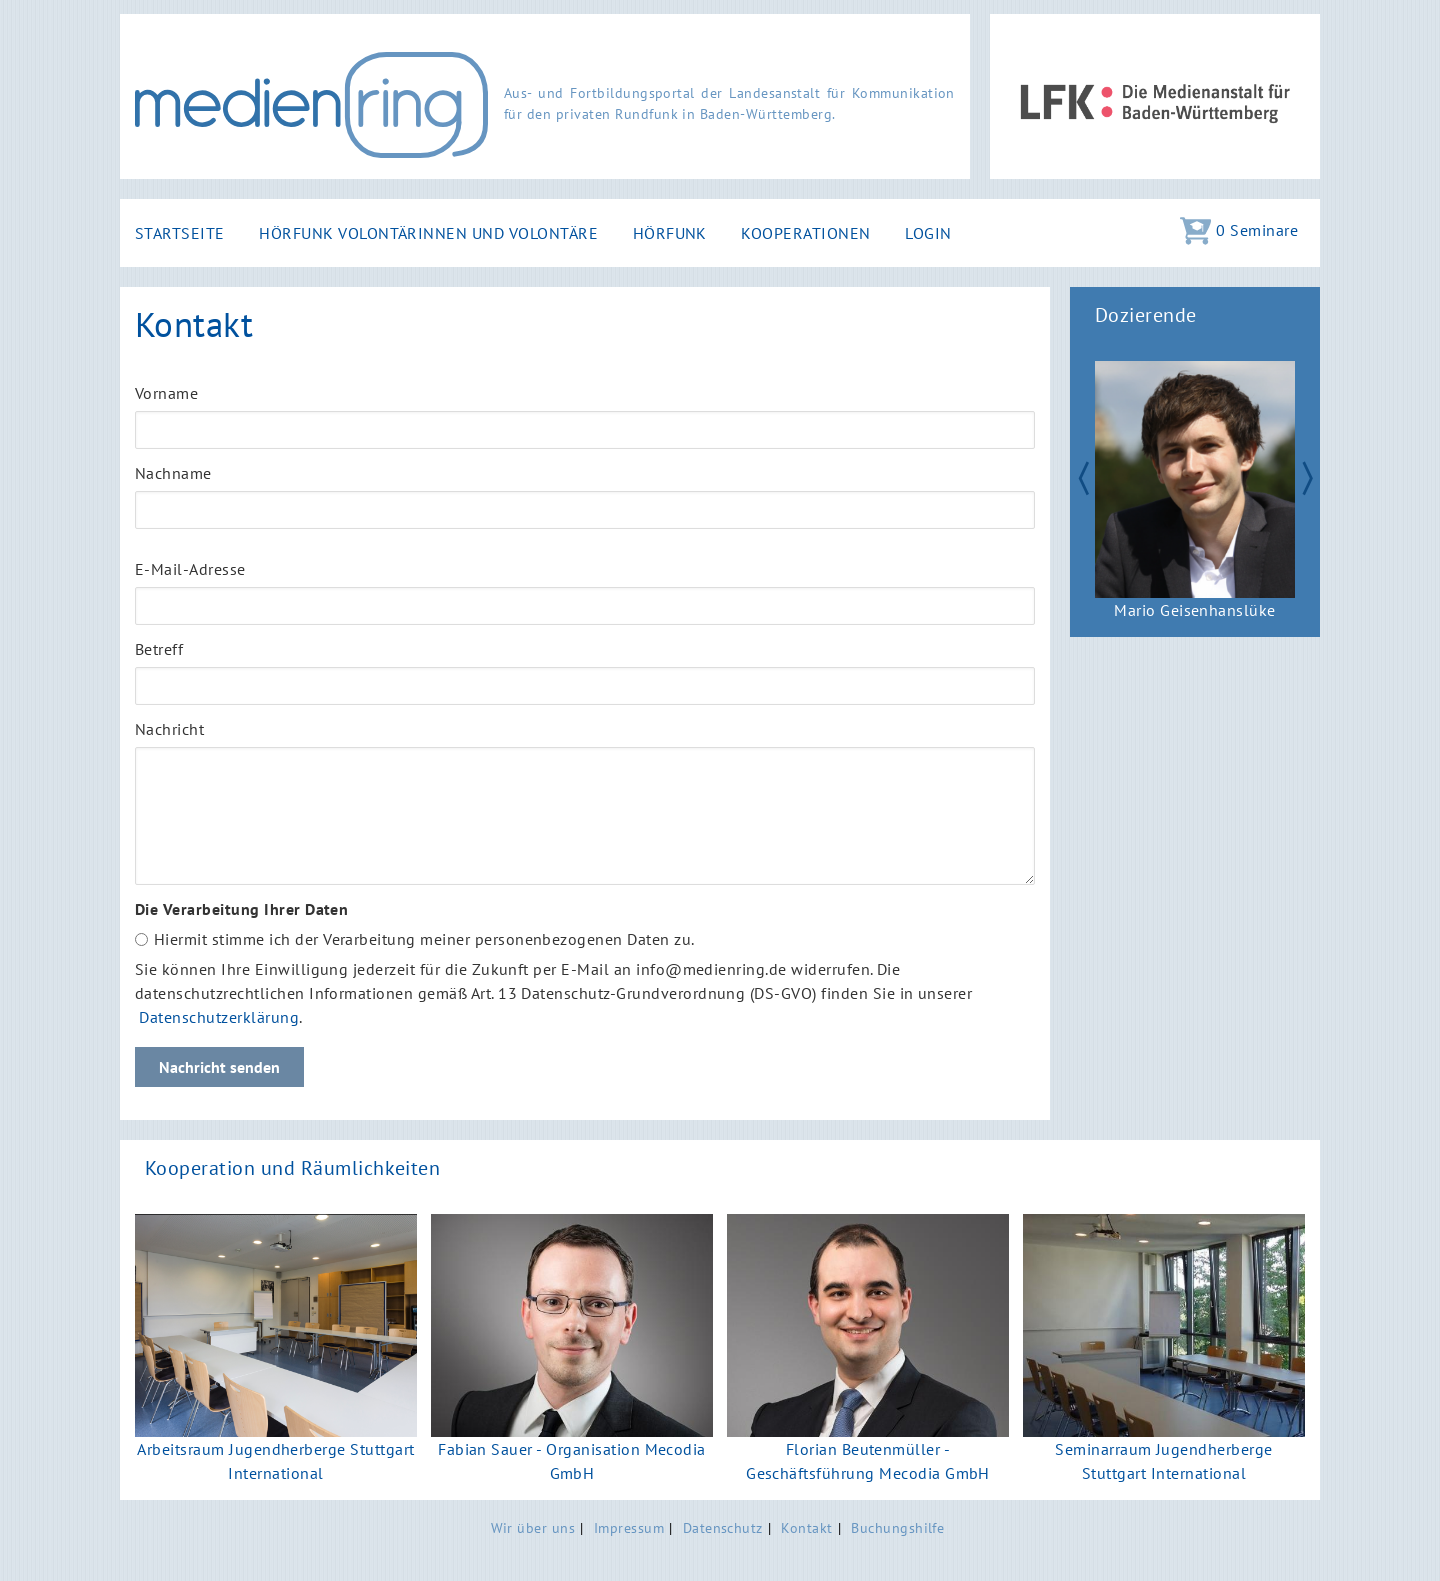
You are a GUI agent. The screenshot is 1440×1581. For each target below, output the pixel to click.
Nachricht (169, 729)
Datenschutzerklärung (219, 1017)
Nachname (173, 473)
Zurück (1074, 476)
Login (928, 233)
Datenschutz (723, 1527)
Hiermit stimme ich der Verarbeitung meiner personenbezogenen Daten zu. (424, 939)
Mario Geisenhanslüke (1195, 610)
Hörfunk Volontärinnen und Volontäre (428, 233)
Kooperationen (805, 233)
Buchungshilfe (897, 1527)
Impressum (629, 1527)
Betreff (159, 649)
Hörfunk (670, 233)
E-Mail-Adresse (190, 569)
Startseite (180, 233)
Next (1316, 476)
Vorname (166, 393)
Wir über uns (533, 1527)
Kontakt (806, 1527)
